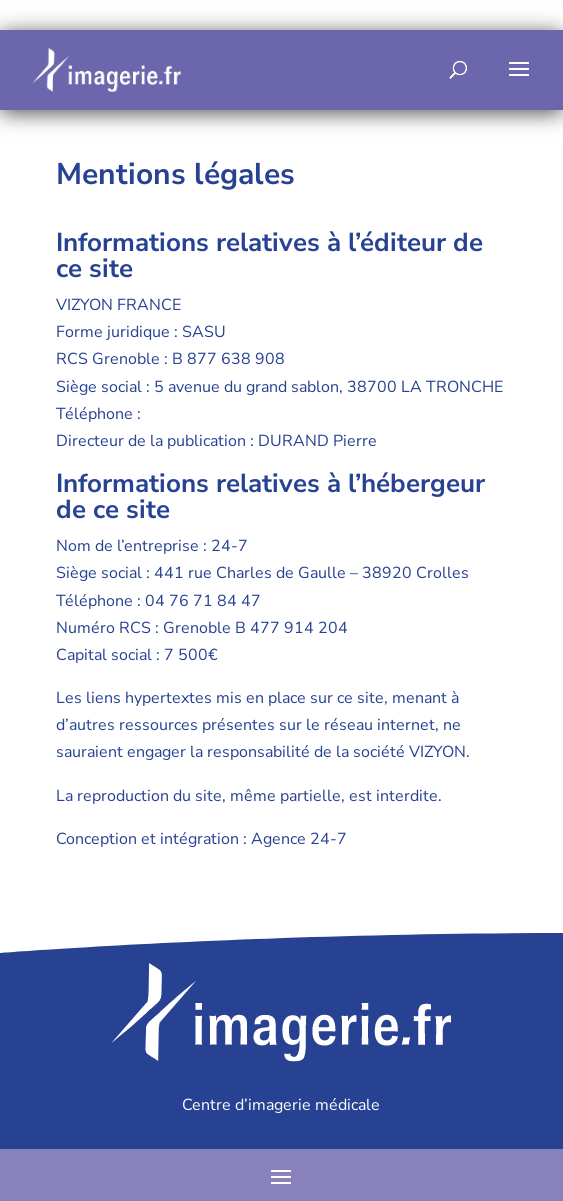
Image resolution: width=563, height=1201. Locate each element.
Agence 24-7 (299, 839)
